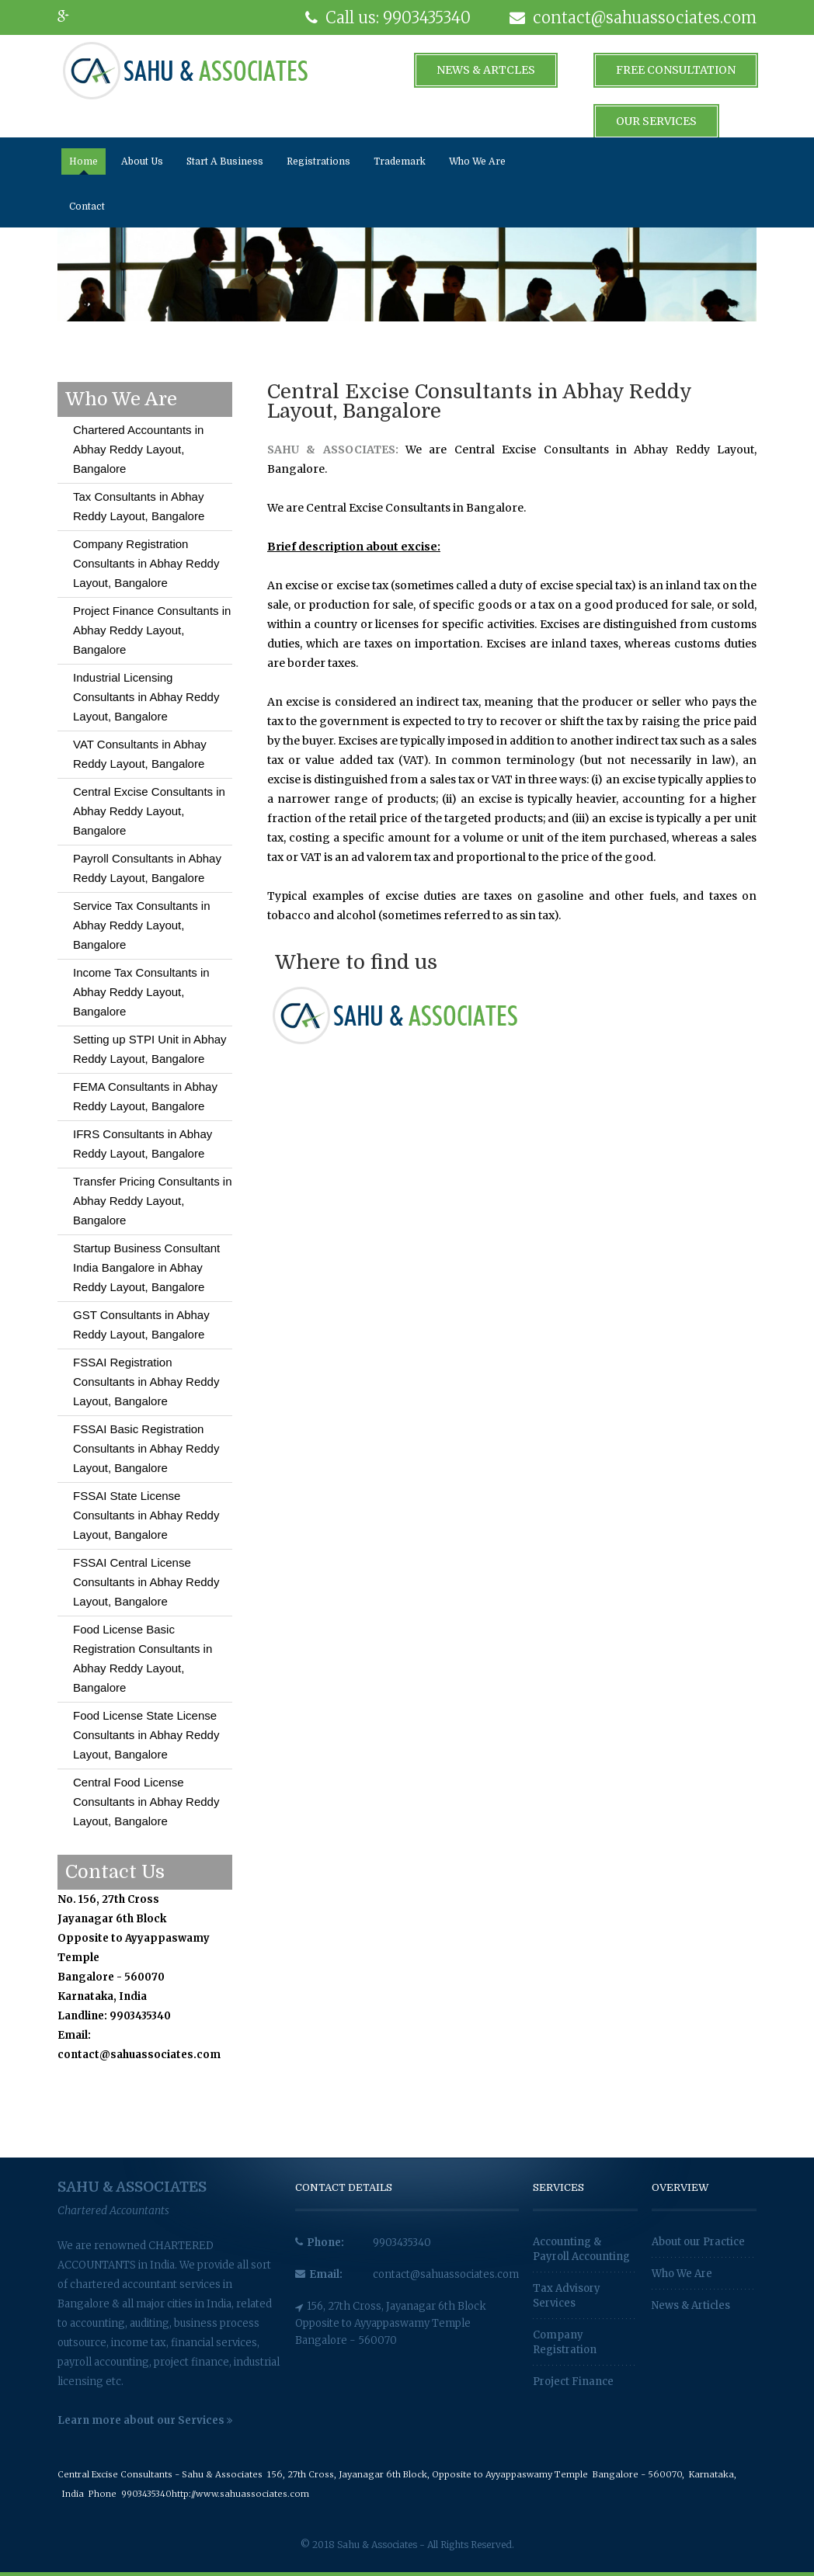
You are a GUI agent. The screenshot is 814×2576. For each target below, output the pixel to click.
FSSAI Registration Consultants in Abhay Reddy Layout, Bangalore (146, 1382)
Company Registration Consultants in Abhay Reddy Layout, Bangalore (146, 563)
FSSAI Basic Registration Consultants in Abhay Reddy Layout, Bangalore (146, 1448)
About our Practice (698, 2241)
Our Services (656, 121)
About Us (142, 161)
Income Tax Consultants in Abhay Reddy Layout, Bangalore (141, 992)
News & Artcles (486, 70)
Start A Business (224, 161)
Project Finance (573, 2381)
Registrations (318, 161)
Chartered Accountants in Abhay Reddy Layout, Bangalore (138, 449)
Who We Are (477, 161)
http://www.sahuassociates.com (240, 2493)
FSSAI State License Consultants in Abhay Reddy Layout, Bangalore (146, 1515)
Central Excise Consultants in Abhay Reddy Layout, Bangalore (149, 811)
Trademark (400, 161)
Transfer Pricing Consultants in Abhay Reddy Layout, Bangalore (152, 1201)
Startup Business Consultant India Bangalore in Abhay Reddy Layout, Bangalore (146, 1267)
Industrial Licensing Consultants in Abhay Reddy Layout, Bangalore (146, 697)
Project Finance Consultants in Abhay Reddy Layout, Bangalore (152, 630)
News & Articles (691, 2305)
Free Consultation (676, 70)
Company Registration (565, 2342)
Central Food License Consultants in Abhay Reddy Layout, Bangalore (146, 1802)
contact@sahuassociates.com (446, 2274)
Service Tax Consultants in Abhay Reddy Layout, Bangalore (141, 925)
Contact (87, 206)
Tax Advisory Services (566, 2296)
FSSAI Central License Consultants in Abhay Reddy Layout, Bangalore (146, 1582)
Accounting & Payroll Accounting (581, 2249)
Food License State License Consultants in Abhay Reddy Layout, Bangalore (146, 1735)
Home (83, 161)
